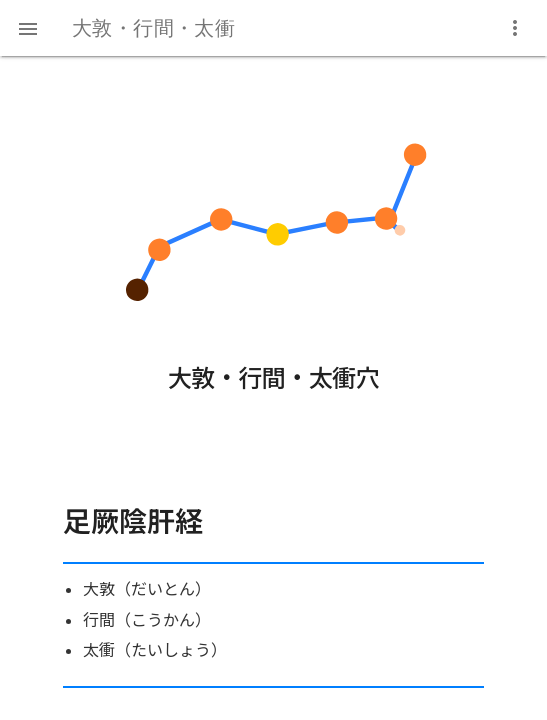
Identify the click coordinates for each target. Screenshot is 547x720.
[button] (28, 28)
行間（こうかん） (147, 619)
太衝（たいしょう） (155, 649)
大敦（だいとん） (147, 588)
